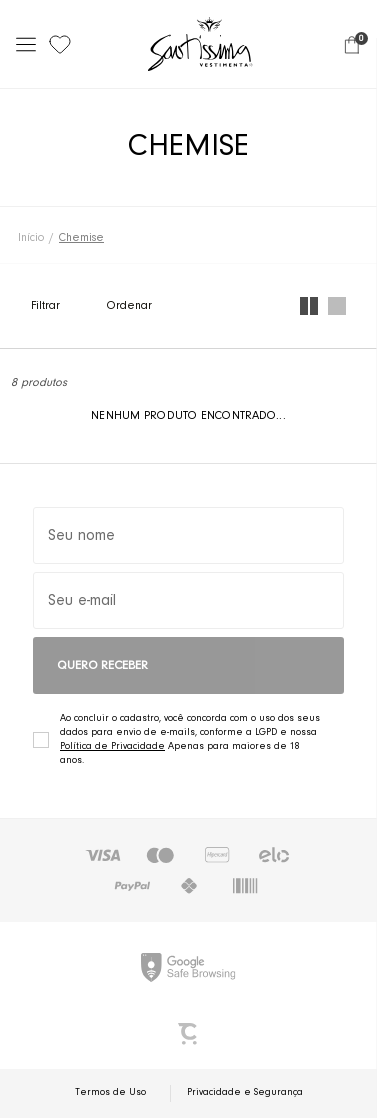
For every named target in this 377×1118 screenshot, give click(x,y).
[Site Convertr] (189, 1034)
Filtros (66, 306)
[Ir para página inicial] (31, 238)
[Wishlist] (60, 44)
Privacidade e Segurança (245, 1093)
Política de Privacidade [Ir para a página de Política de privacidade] (112, 747)
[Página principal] (200, 44)
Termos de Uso (110, 1093)
